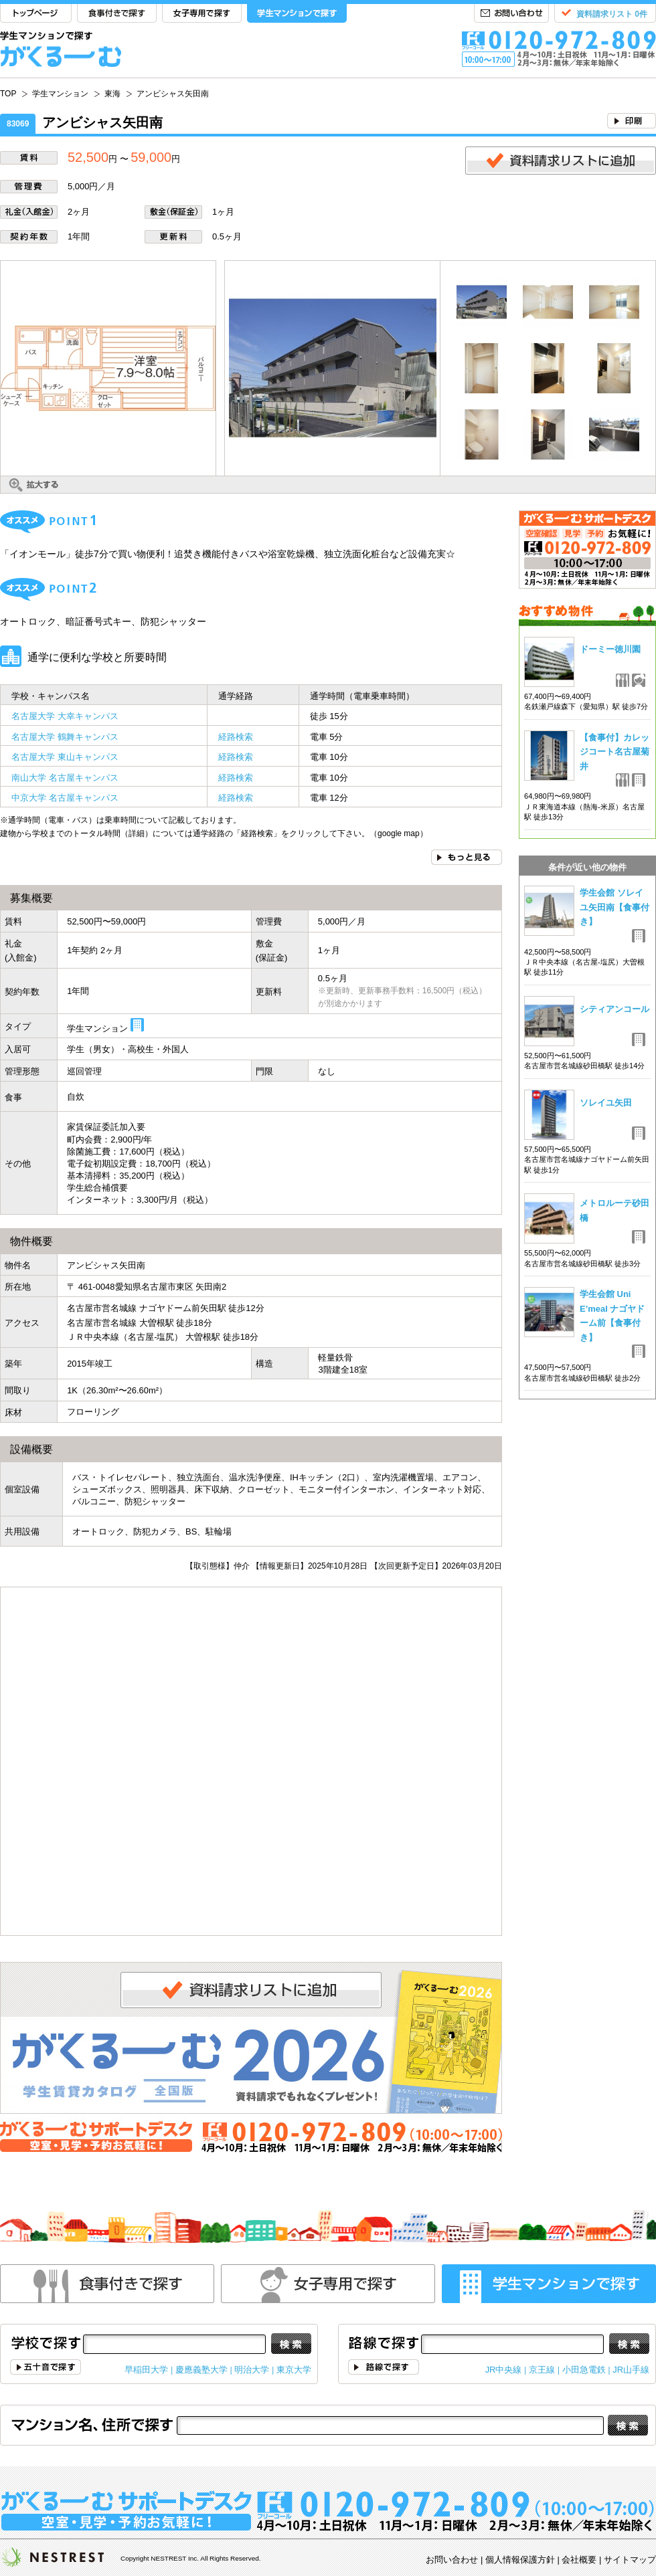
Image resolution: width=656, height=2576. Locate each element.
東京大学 (293, 2370)
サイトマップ (630, 2560)
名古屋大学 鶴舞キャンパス (64, 737)
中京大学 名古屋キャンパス (64, 798)
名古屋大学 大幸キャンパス (64, 716)
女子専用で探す (202, 13)
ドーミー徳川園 (610, 649)
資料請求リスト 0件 (611, 14)
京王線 (542, 2370)
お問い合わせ (511, 13)
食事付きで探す (117, 13)
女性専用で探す (328, 2283)
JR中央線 (503, 2370)
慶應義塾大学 (201, 2370)
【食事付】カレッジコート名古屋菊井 (614, 751)
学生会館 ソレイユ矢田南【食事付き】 (614, 907)
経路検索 (235, 737)
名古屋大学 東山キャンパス (64, 757)
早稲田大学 (146, 2370)
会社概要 (579, 2560)
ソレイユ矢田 (606, 1103)
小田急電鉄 (584, 2370)
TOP (36, 13)
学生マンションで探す (297, 13)
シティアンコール (614, 1009)
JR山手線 (630, 2370)
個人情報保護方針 (520, 2560)
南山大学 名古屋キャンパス (64, 778)
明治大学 (251, 2370)
